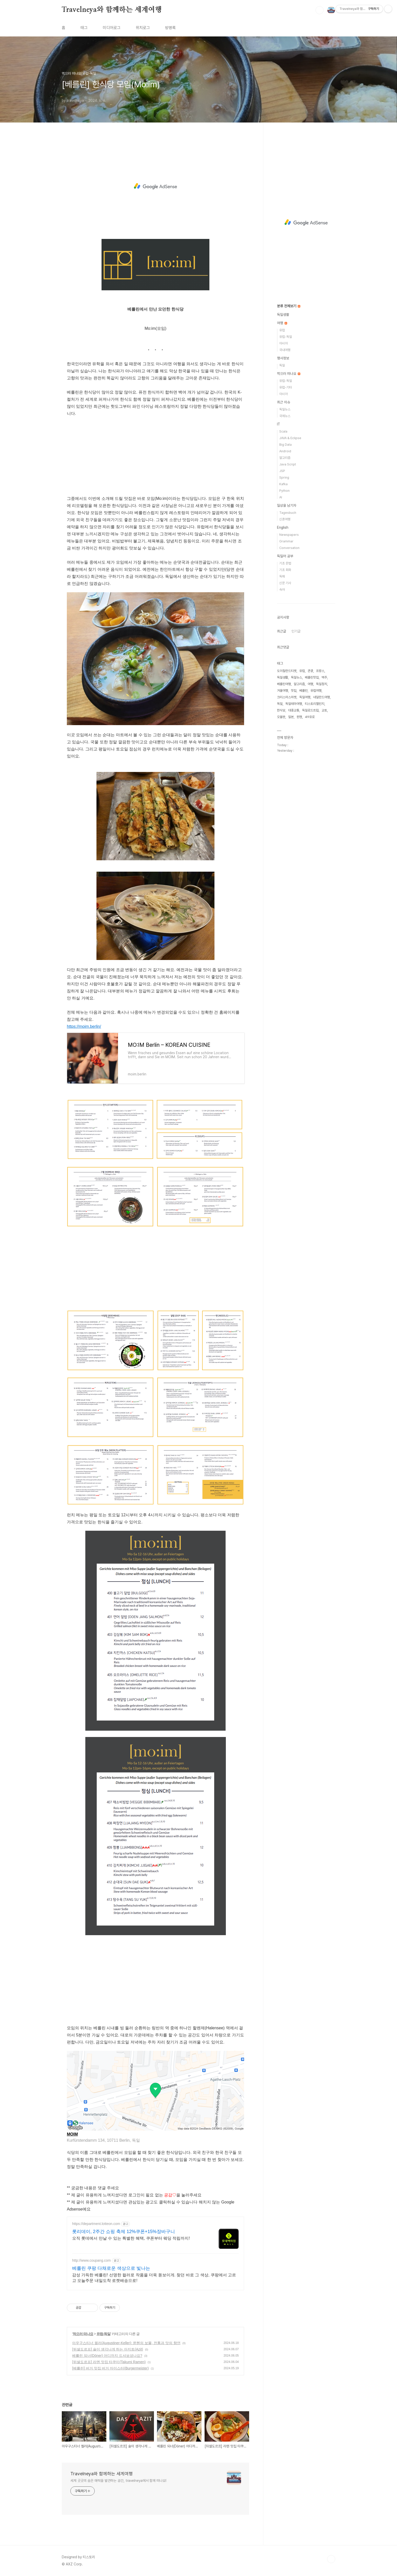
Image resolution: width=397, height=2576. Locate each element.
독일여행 (304, 697)
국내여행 (284, 350)
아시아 (283, 343)
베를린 (303, 690)
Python (284, 491)
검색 (319, 10)
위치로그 (143, 27)
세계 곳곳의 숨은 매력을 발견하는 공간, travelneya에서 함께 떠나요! (118, 2481)
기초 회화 (285, 570)
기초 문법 (285, 563)
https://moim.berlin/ (84, 1026)
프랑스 (320, 671)
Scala (283, 431)
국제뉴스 (284, 416)
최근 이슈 (283, 402)
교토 (324, 710)
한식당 (281, 710)
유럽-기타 (285, 387)
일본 (291, 717)
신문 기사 (285, 583)
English (282, 527)
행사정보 (283, 358)
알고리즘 (284, 458)
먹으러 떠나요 (83, 2334)
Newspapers (289, 535)
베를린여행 (284, 684)
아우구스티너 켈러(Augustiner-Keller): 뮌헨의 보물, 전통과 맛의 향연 (126, 2343)
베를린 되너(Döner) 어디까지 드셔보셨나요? (107, 2356)
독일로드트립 (310, 710)
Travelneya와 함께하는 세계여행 (112, 9)
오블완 (281, 717)
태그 (84, 27)
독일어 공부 (285, 556)
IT (278, 424)
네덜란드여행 (321, 697)
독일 (282, 365)
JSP (282, 471)
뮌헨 (299, 717)
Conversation (289, 548)
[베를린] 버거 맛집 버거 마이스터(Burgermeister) (110, 2368)
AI (280, 497)
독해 (282, 576)
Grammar (286, 541)
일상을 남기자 (286, 505)
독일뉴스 (284, 409)
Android (285, 451)
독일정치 (321, 684)
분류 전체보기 (288, 306)
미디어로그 (112, 27)
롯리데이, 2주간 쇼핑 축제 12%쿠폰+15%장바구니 (123, 2231)
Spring (284, 477)
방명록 (170, 27)
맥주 (324, 677)
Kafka (283, 484)
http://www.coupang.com (91, 2260)
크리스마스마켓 (286, 697)
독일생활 (283, 315)
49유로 (310, 717)
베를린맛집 (312, 677)
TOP (331, 2559)
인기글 (296, 631)
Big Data (285, 444)
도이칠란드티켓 (286, 671)
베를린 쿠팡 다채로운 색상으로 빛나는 (111, 2268)
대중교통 (293, 710)
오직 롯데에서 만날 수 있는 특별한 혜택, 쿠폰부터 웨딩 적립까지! (131, 2238)
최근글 (281, 631)
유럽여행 (316, 690)
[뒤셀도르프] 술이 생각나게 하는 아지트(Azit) (107, 2349)
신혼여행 (284, 519)
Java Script (287, 464)
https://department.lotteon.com (96, 2224)
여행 (282, 323)
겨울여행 (282, 690)
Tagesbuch (287, 513)
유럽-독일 (103, 2334)
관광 (310, 671)
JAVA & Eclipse (290, 438)
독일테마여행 (293, 704)
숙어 (282, 589)
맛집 (293, 690)
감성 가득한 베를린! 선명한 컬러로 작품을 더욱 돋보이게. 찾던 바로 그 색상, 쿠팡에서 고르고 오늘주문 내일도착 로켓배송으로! (154, 2278)
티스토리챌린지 (314, 704)
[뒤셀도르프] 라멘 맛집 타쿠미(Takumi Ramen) (109, 2362)
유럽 (282, 330)
